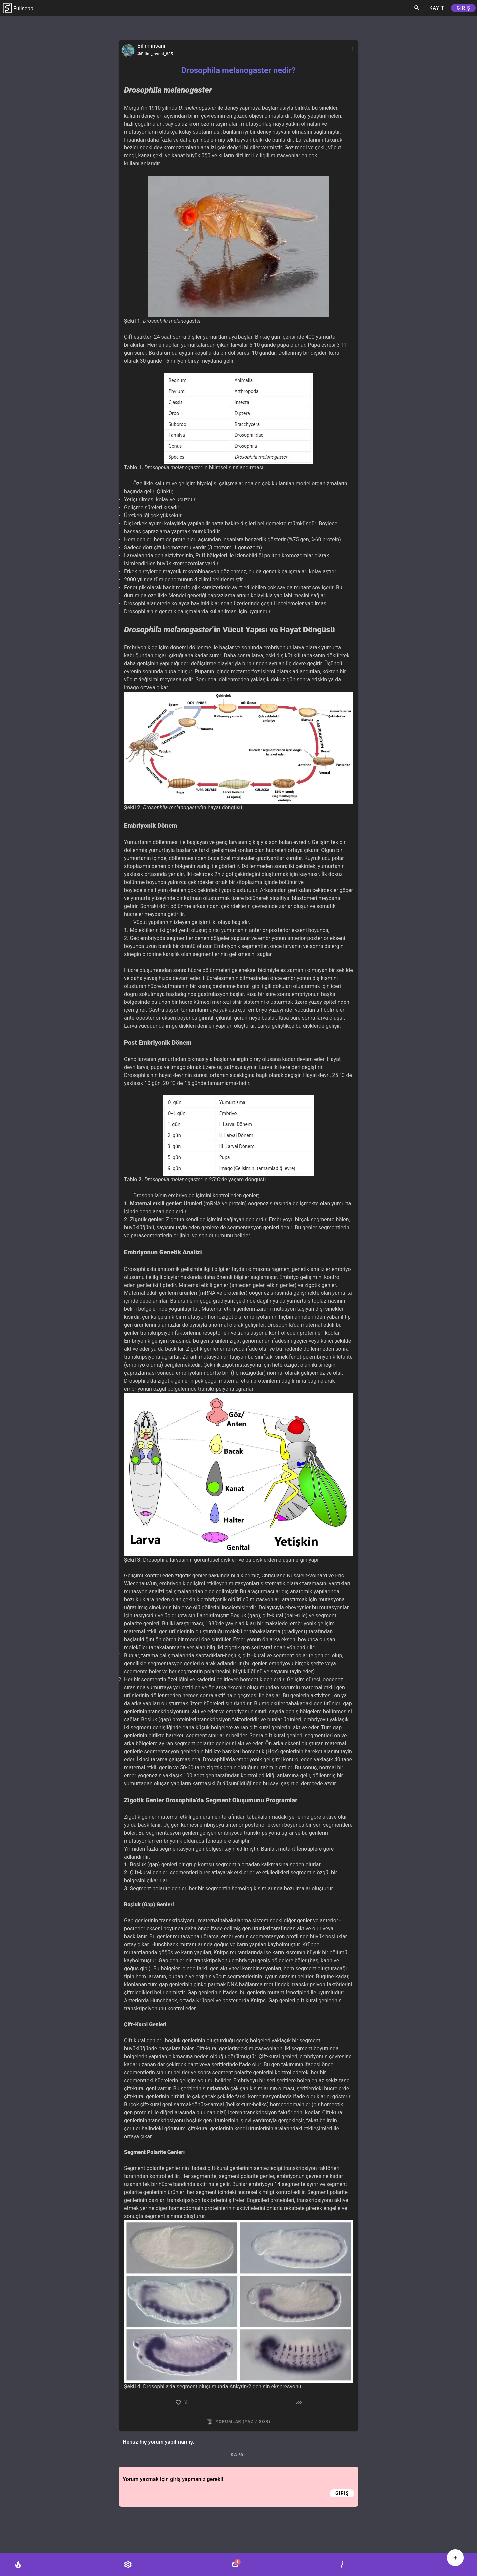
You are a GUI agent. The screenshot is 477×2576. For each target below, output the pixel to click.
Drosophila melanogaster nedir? (238, 70)
